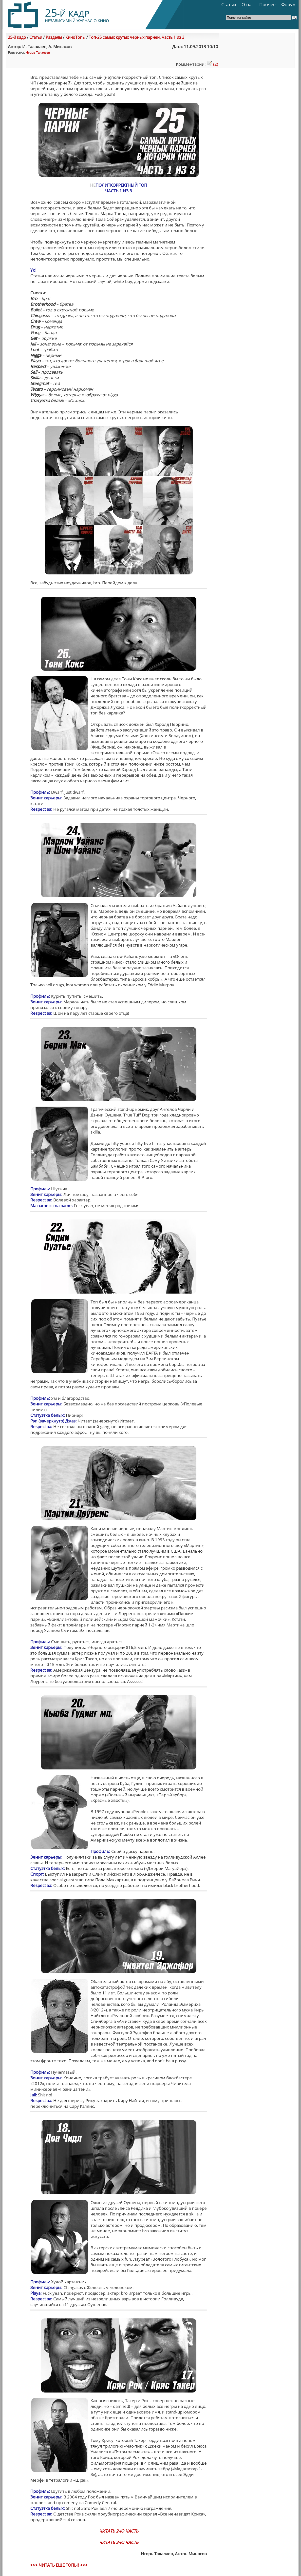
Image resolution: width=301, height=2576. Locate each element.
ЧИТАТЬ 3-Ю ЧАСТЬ (118, 2542)
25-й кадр (17, 37)
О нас (248, 4)
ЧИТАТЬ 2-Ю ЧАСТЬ (118, 2531)
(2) (212, 64)
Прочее (267, 4)
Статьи (228, 4)
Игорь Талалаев (37, 52)
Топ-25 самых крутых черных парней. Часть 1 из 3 (136, 37)
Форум (288, 4)
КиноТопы (75, 37)
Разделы (54, 37)
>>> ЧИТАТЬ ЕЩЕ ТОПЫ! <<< (58, 2565)
